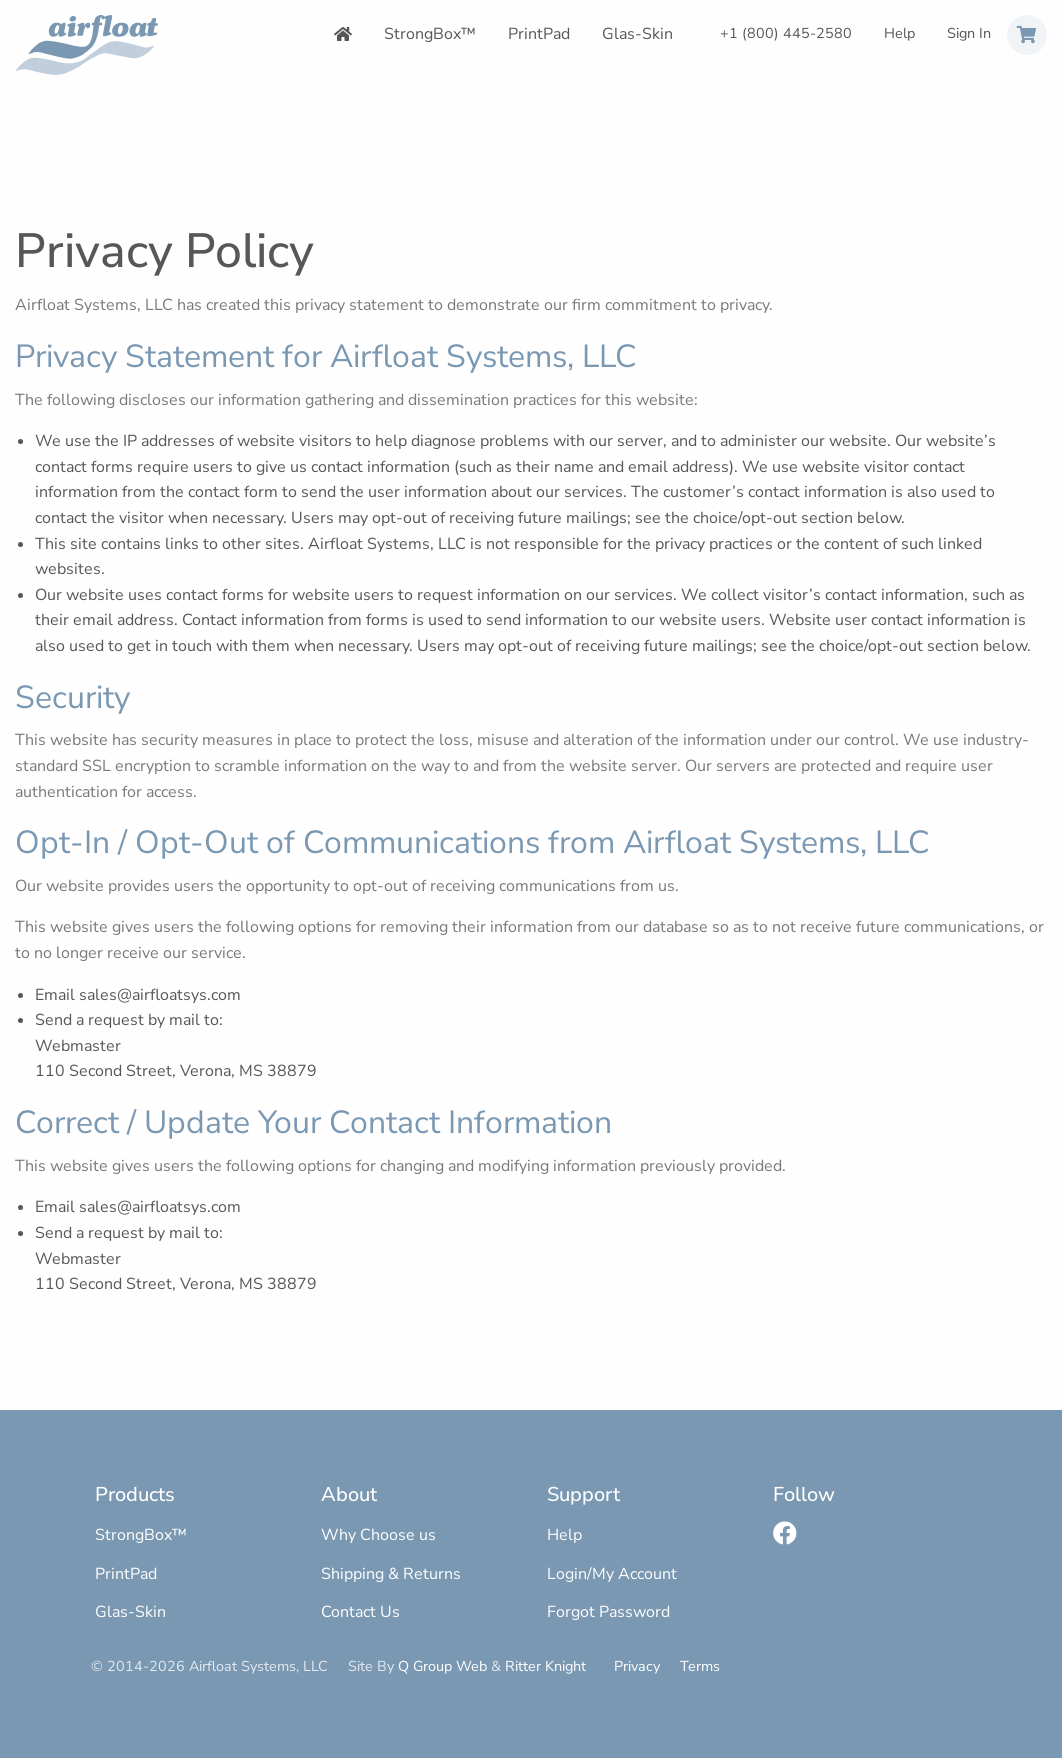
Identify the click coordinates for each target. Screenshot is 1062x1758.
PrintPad (539, 34)
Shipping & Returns (391, 1574)
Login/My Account (612, 1574)
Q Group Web (442, 1666)
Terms (700, 1666)
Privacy (637, 1666)
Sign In (969, 33)
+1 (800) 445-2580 (786, 33)
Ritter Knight (545, 1666)
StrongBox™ (430, 34)
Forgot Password (608, 1612)
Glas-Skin (637, 34)
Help (899, 33)
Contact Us (360, 1612)
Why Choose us (378, 1535)
